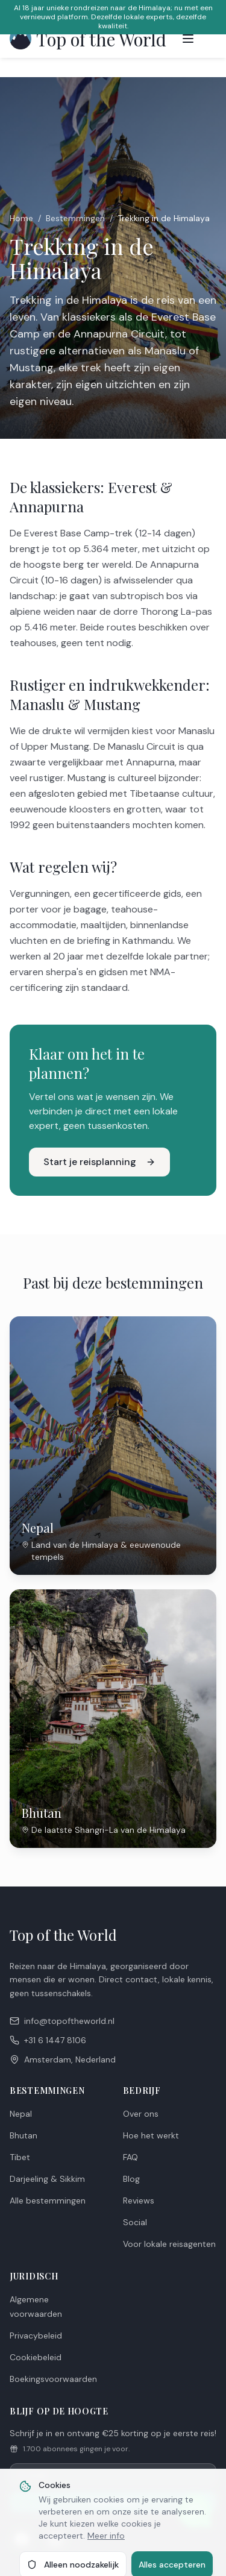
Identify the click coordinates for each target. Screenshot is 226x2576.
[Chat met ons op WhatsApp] (195, 2511)
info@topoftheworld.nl (62, 2020)
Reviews (138, 2200)
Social (135, 2222)
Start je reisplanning (99, 1161)
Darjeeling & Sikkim (47, 2178)
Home (21, 218)
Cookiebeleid (35, 2357)
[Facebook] (22, 2539)
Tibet (20, 2157)
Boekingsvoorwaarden (53, 2378)
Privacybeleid (36, 2335)
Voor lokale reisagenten (169, 2243)
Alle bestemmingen (48, 2200)
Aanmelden (113, 2501)
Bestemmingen (75, 218)
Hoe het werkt (151, 2135)
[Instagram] (55, 2539)
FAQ (130, 2157)
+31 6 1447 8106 (48, 2040)
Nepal (21, 2113)
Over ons (141, 2113)
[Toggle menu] (188, 39)
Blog (131, 2178)
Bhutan (23, 2135)
